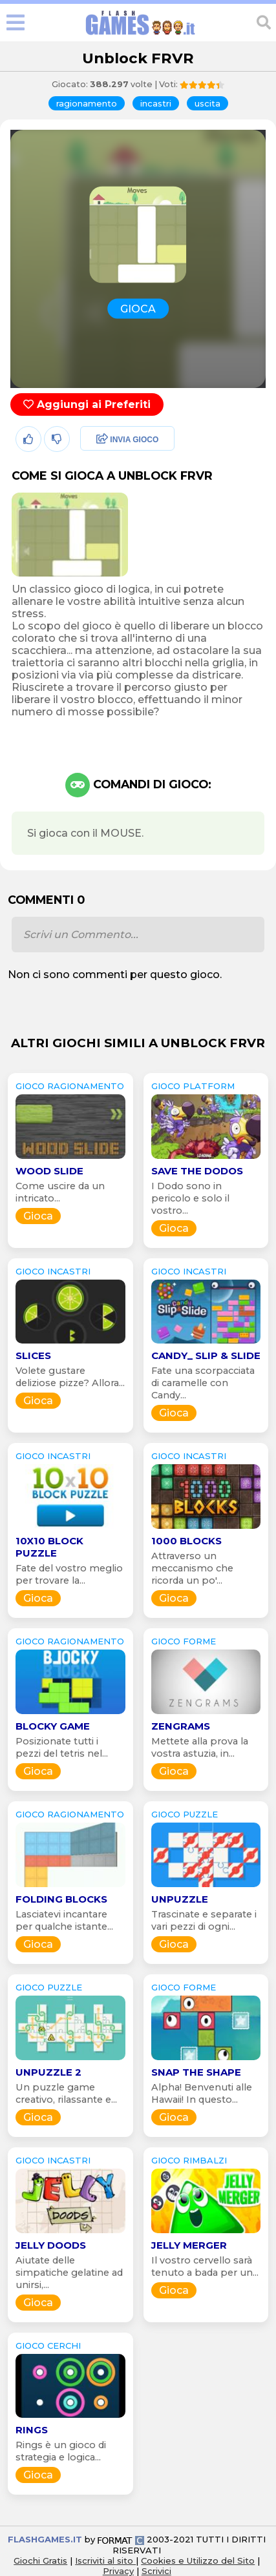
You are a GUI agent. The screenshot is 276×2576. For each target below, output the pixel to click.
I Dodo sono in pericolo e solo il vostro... (190, 1198)
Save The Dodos (197, 1171)
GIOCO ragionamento (70, 1086)
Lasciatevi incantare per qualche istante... (64, 1920)
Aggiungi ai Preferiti (87, 404)
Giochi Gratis (40, 2560)
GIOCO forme (183, 1641)
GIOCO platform (193, 1086)
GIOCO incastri (53, 1271)
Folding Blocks (61, 1899)
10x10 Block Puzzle (49, 1547)
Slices (33, 1355)
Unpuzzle (179, 1899)
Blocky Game (53, 1726)
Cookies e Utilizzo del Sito (198, 2560)
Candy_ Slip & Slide (205, 1355)
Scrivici (156, 2571)
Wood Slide (49, 1171)
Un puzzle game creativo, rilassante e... (66, 2093)
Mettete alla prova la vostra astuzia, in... (199, 1747)
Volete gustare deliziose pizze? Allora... (70, 1377)
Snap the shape (196, 2072)
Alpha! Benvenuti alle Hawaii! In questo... (201, 2093)
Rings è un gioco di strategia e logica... (61, 2451)
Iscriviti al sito (105, 2560)
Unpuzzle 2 (48, 2072)
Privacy (118, 2571)
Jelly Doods (51, 2245)
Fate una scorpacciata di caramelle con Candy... (203, 1383)
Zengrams (180, 1726)
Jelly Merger (189, 2245)
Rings (32, 2430)
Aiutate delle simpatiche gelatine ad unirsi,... (69, 2272)
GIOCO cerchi (48, 2345)
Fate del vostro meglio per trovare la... (69, 1574)
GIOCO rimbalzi (189, 2160)
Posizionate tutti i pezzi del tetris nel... (62, 1747)
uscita (207, 103)
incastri (155, 103)
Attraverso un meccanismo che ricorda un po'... (192, 1568)
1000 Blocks (186, 1541)
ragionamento (86, 103)
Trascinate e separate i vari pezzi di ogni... (204, 1920)
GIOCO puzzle (184, 1814)
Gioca (38, 1216)
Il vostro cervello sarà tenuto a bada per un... (205, 2266)
